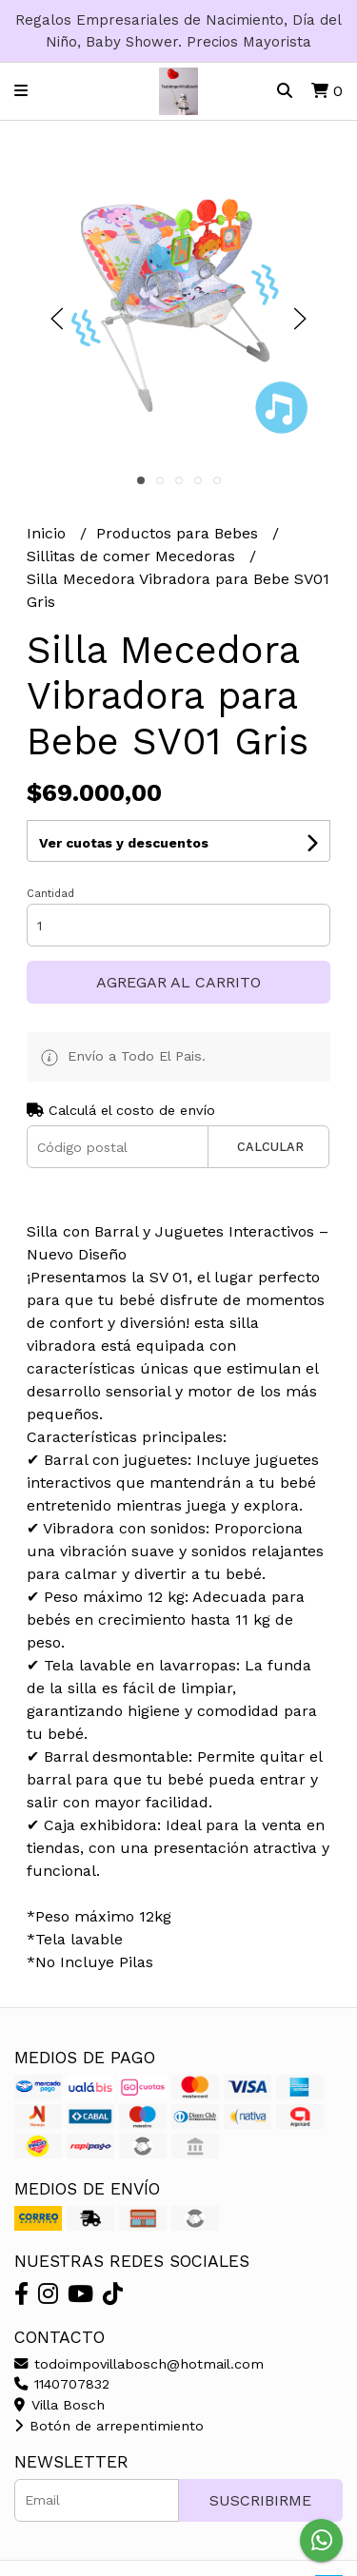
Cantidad (50, 894)
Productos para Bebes (179, 533)
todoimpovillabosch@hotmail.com (139, 2363)
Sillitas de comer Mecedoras (133, 556)
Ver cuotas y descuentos (123, 842)
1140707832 (61, 2383)
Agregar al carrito (178, 982)
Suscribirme (260, 2500)
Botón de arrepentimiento (109, 2425)
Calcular (270, 1147)
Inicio (48, 533)
